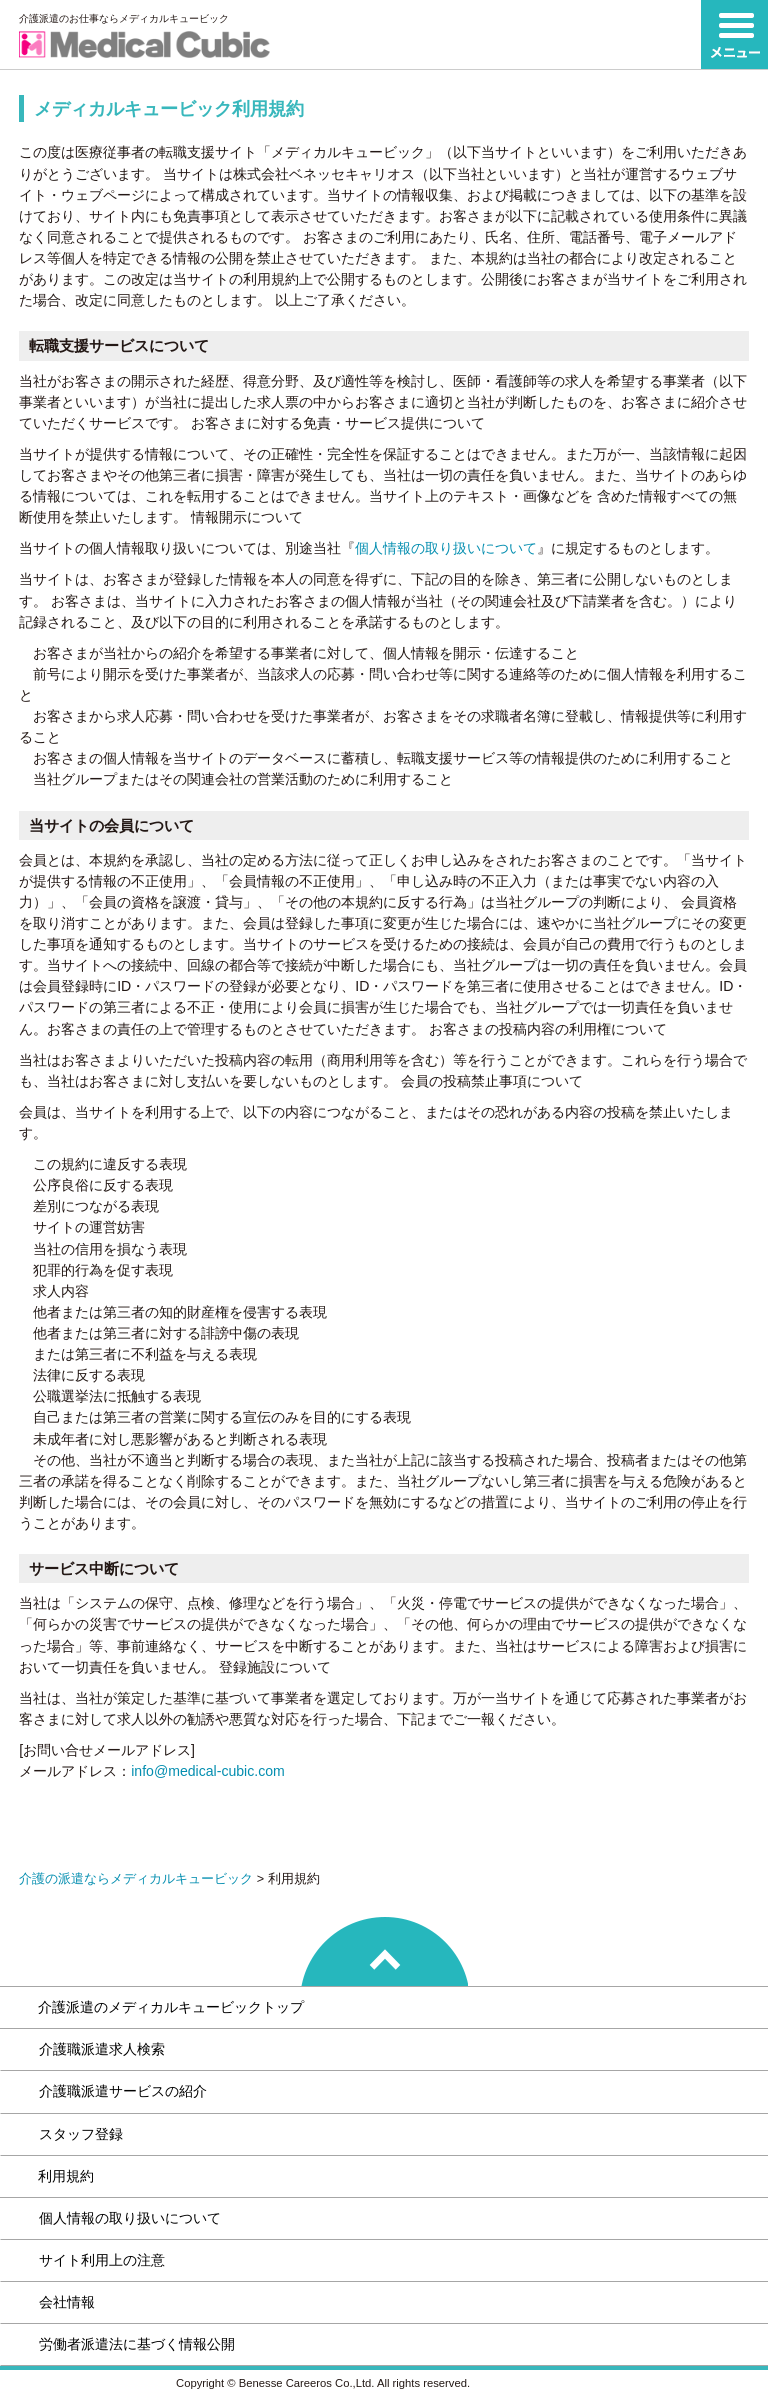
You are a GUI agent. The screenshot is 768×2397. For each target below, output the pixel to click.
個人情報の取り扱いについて (446, 548)
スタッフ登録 (81, 2134)
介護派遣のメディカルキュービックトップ (171, 2007)
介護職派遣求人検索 (102, 2049)
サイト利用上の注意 (102, 2260)
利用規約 (66, 2176)
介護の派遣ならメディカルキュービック (136, 1879)
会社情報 (67, 2302)
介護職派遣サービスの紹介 (123, 2091)
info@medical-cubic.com (208, 1771)
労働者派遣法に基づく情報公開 (137, 2344)
